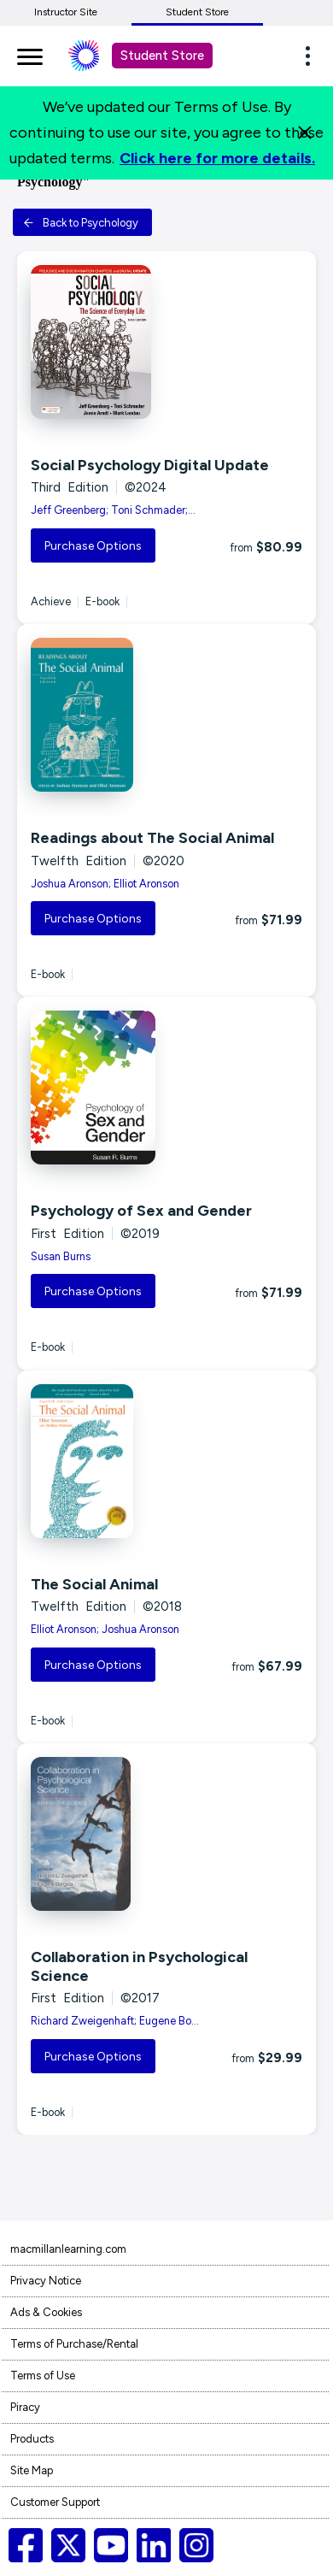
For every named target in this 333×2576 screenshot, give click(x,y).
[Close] (304, 132)
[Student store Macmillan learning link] (96, 55)
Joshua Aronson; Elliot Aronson (105, 883)
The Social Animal (94, 1584)
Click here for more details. (217, 158)
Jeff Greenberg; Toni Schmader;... (113, 510)
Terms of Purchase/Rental (74, 2343)
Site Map (31, 2470)
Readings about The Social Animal (152, 837)
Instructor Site (65, 12)
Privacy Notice (45, 2280)
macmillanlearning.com (68, 2249)
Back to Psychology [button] (80, 222)
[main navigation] (30, 54)
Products (32, 2438)
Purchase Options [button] (93, 546)
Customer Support (55, 2502)
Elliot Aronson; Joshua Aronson (105, 1629)
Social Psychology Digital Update (150, 465)
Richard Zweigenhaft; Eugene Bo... (115, 2020)
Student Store (197, 12)
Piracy (25, 2407)
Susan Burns (61, 1256)
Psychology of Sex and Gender (141, 1210)
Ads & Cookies (46, 2312)
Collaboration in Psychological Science (139, 1966)
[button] (312, 55)
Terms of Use (42, 2375)
